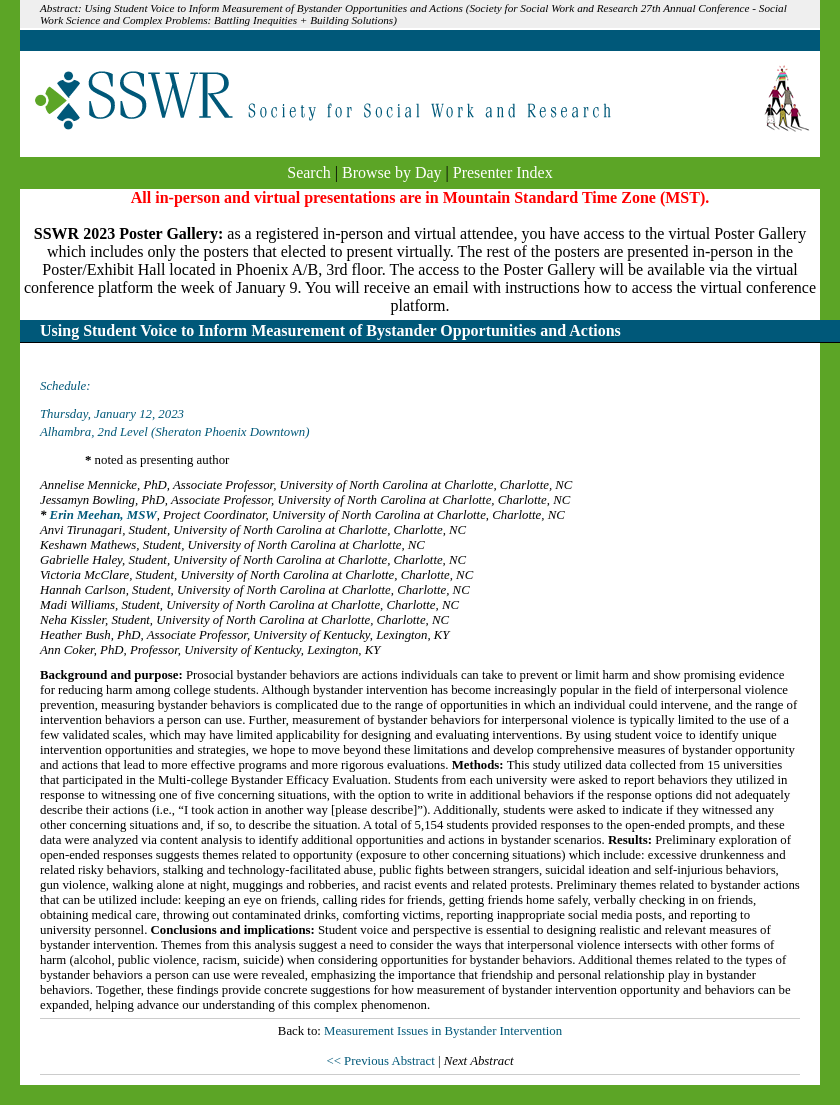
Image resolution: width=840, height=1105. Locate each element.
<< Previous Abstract (381, 1061)
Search (309, 172)
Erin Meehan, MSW (103, 515)
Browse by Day (392, 172)
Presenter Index (503, 172)
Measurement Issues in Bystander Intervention (443, 1031)
